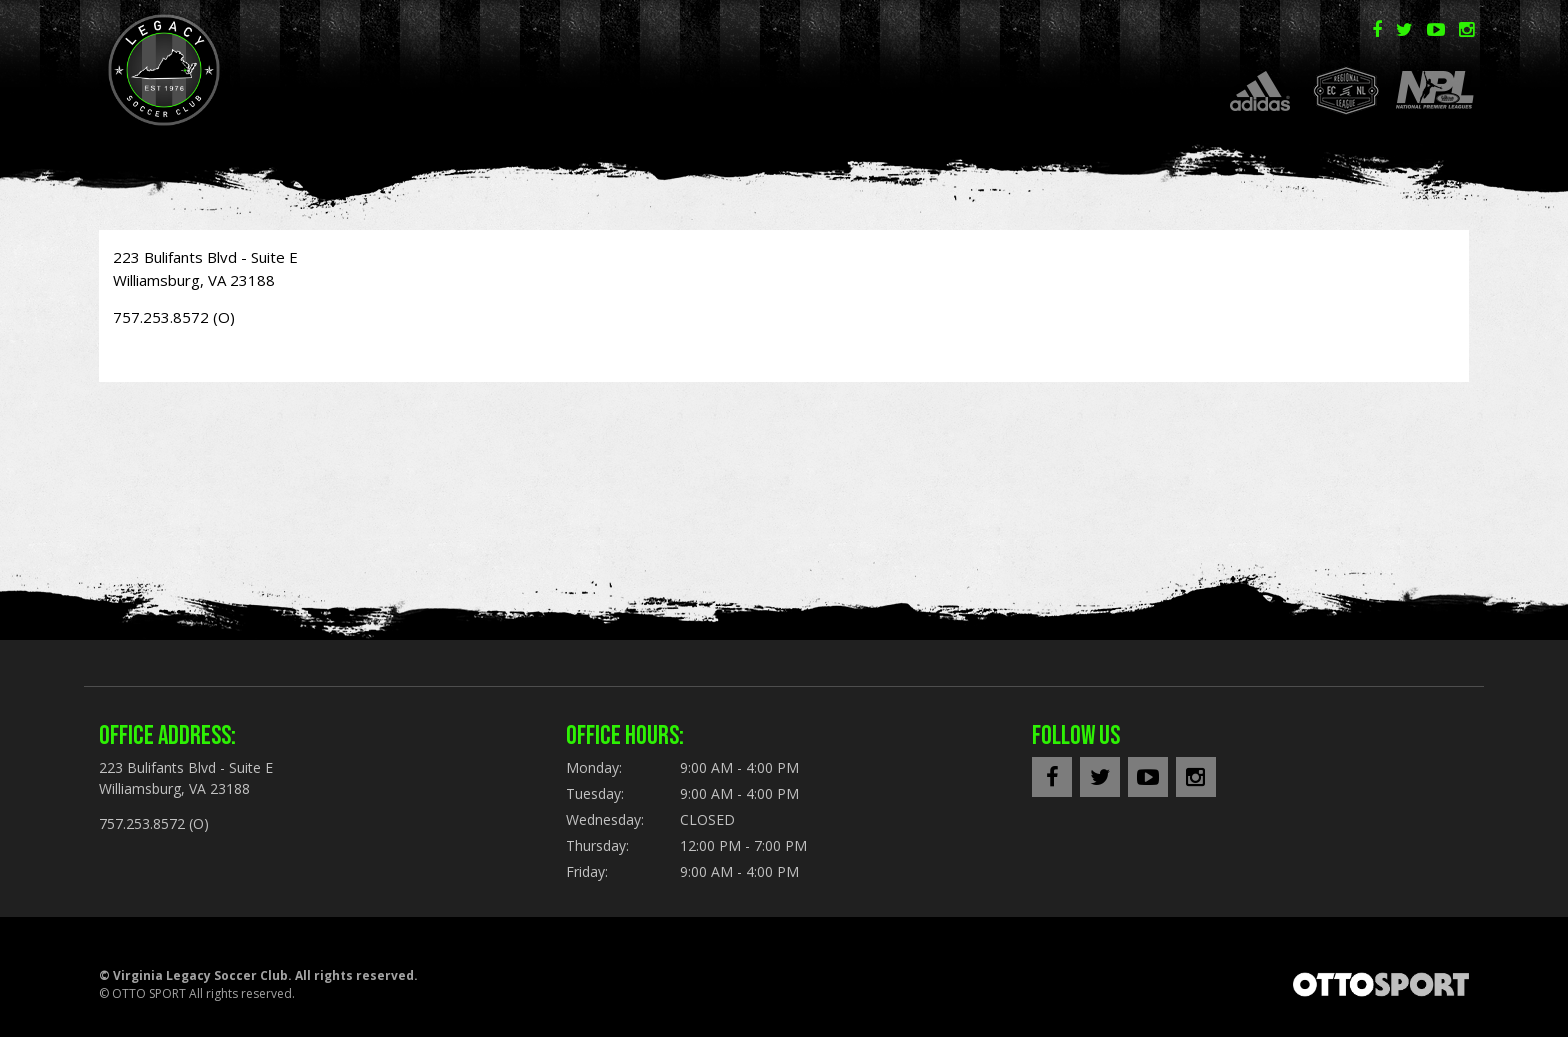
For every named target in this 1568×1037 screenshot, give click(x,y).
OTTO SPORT (149, 993)
